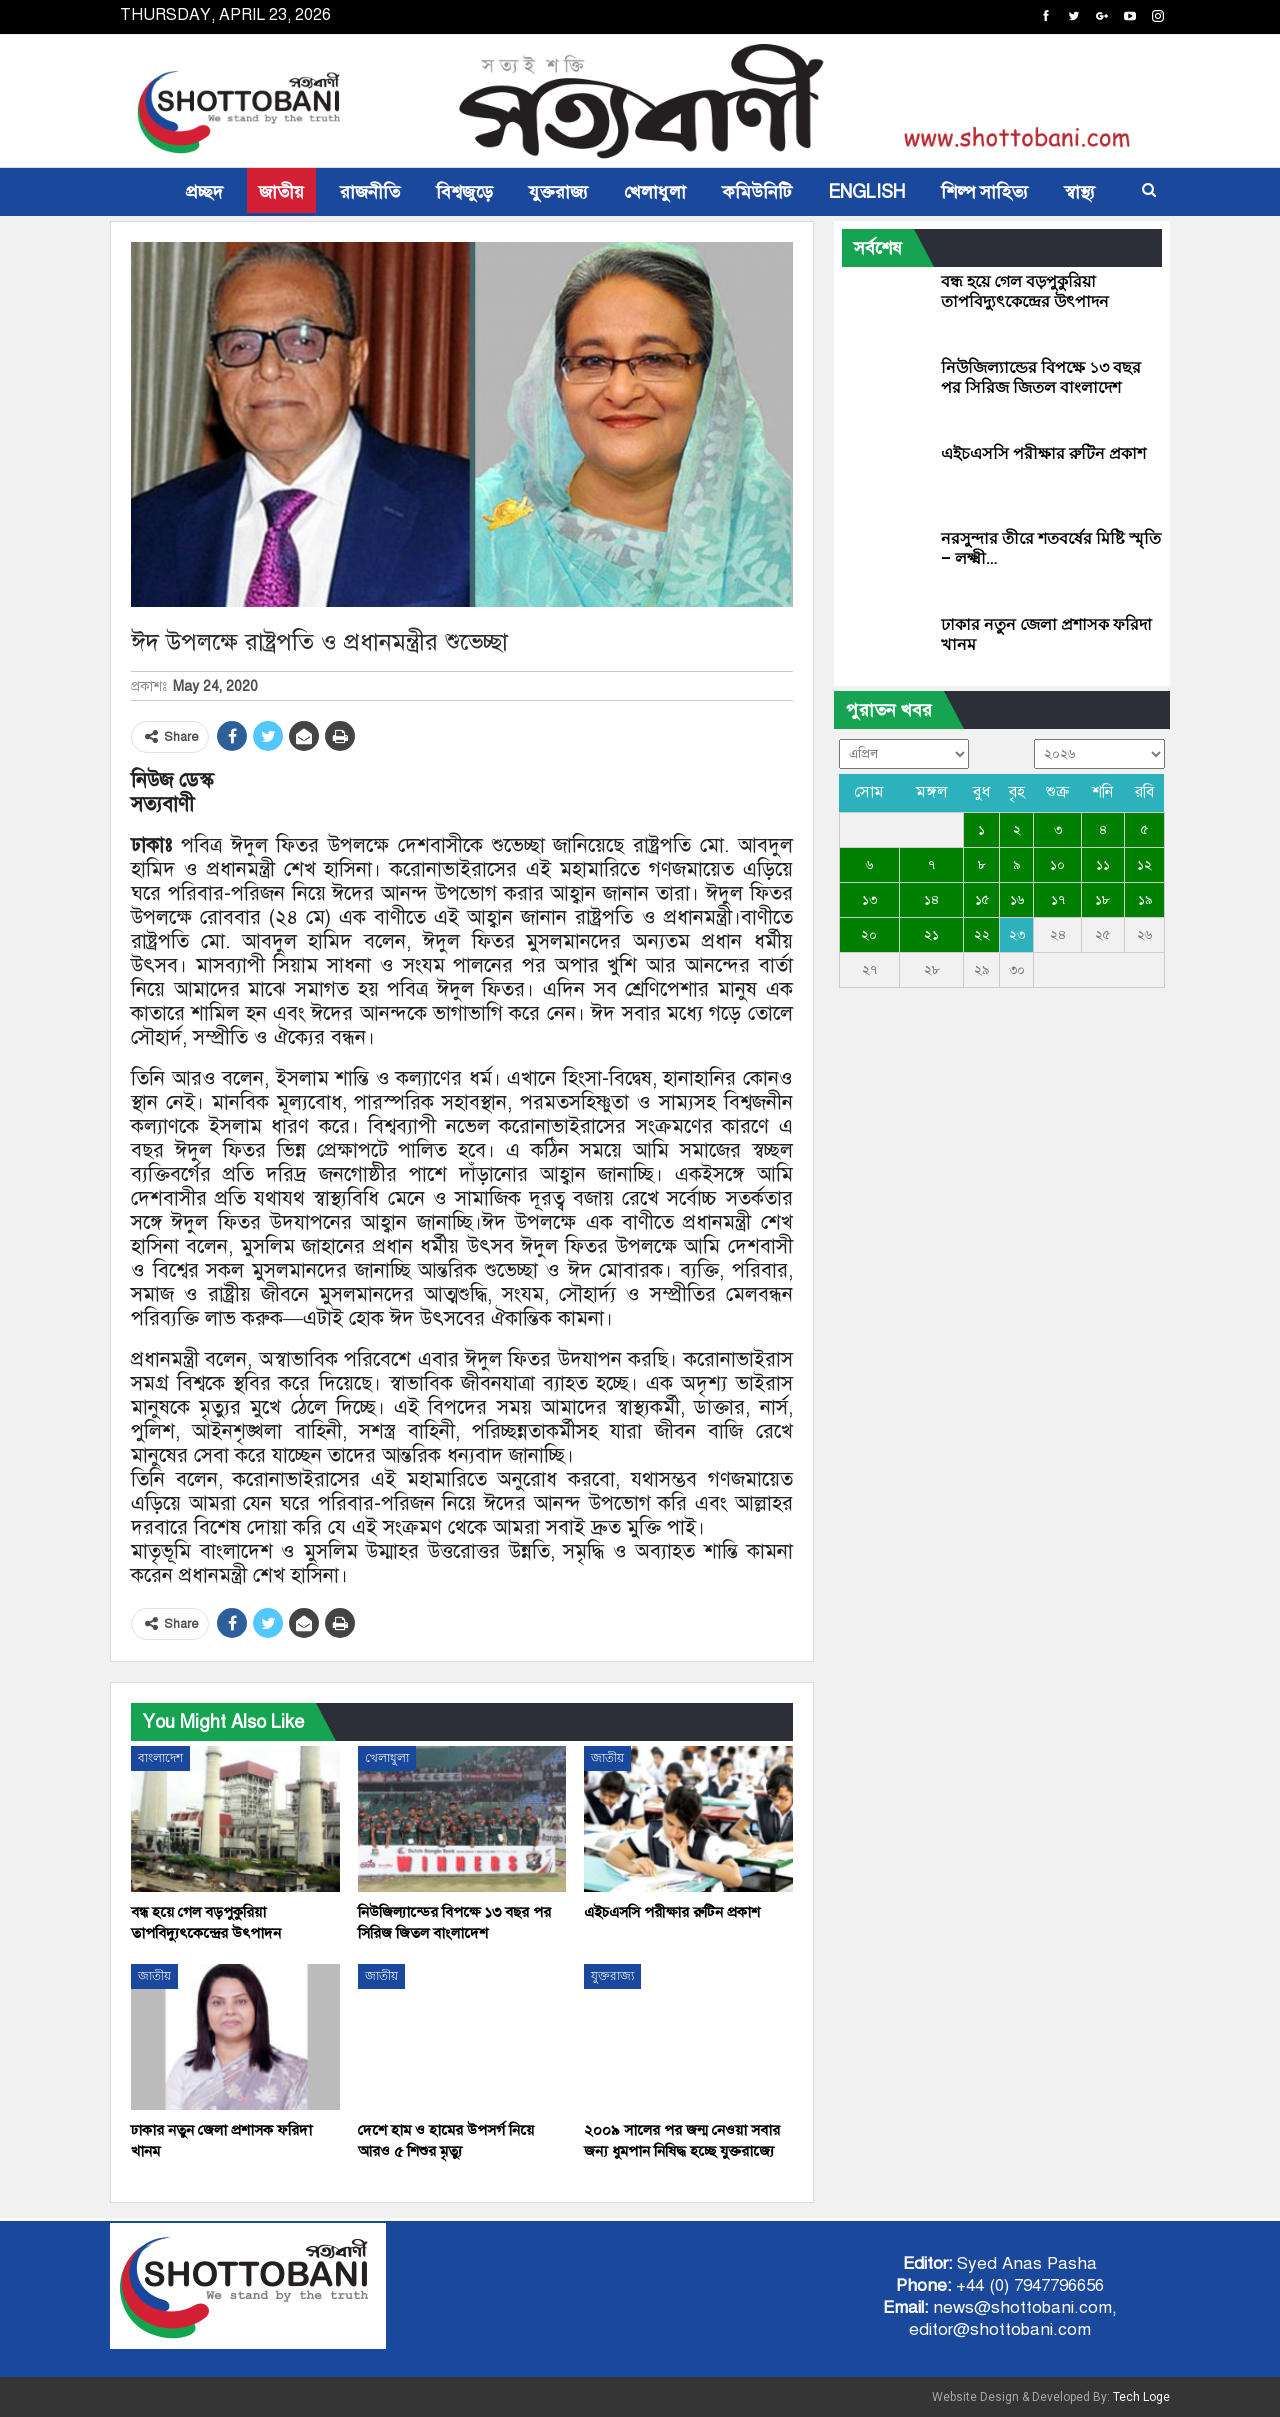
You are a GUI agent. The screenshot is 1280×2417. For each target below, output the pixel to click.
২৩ (1017, 935)
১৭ (1058, 900)
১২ (1144, 865)
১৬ (1017, 900)
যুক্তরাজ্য (558, 192)
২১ (931, 935)
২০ (869, 935)
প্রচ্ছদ (204, 192)
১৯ (1145, 900)
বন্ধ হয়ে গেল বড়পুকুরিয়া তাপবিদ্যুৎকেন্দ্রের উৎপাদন (1025, 291)
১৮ (1102, 900)
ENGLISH (866, 192)
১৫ (982, 900)
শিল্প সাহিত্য (984, 192)
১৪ (931, 900)
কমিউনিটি (757, 192)
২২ (982, 935)
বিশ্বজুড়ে (464, 192)
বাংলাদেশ (160, 1758)
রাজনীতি (370, 192)
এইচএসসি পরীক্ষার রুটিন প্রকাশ (1043, 453)
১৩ (869, 900)
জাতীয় (281, 192)
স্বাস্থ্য (1079, 192)
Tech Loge (1141, 2397)
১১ (1103, 865)
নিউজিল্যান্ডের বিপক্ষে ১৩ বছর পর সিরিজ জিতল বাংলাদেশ (1041, 377)
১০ (1057, 865)
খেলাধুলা (655, 192)
